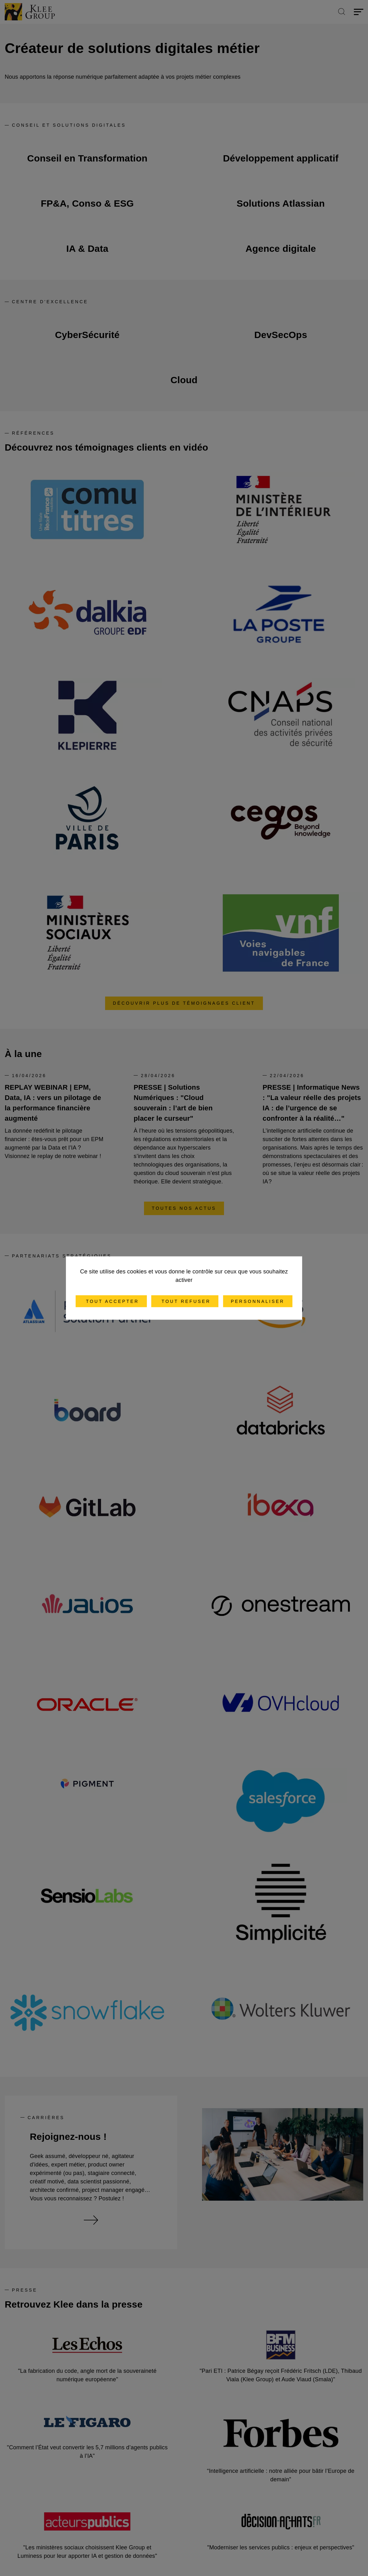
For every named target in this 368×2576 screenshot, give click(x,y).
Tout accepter (111, 1301)
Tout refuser (185, 1301)
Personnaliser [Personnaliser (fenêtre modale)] (258, 1301)
